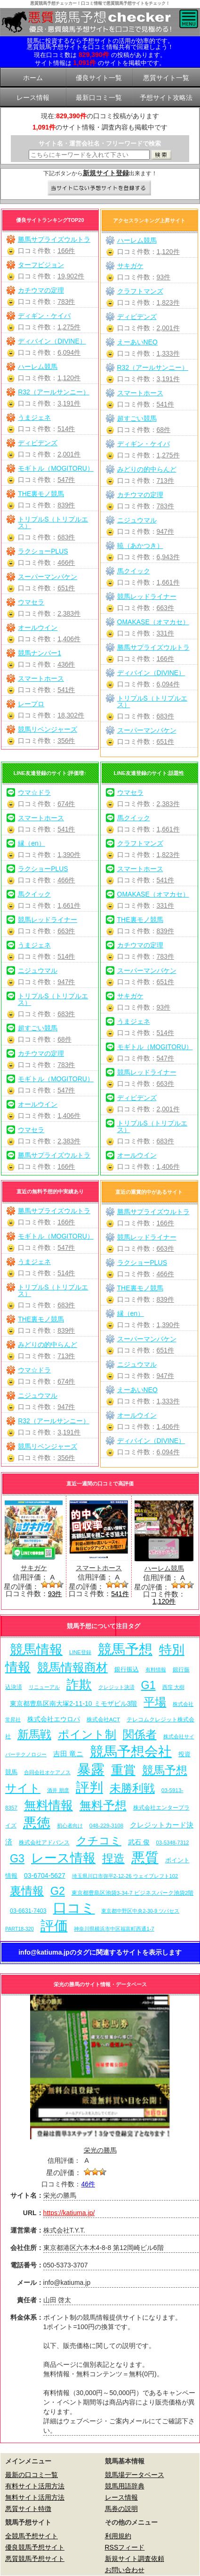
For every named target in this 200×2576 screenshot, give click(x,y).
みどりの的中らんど (146, 469)
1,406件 (68, 639)
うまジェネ (34, 417)
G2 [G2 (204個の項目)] (57, 1891)
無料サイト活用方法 (34, 2497)
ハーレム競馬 (37, 366)
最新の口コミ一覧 (31, 2474)
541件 (66, 689)
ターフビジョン (41, 265)
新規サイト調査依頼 (134, 2558)
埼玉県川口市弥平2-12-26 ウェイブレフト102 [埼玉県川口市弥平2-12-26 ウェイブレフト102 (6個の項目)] (125, 1876)
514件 (66, 428)
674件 (66, 803)
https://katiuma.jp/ (69, 2213)
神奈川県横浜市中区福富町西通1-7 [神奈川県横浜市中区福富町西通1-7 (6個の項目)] (114, 1929)
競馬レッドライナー (146, 596)
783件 (66, 301)
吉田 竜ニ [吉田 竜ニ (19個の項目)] (68, 1754)
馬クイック (133, 571)
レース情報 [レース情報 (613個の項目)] (63, 1857)
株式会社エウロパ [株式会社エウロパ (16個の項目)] (53, 1719)
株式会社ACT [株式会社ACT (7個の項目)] (103, 1719)
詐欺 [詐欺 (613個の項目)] (79, 1684)
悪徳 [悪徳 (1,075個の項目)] (36, 1822)
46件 (88, 2184)
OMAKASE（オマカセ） (153, 622)
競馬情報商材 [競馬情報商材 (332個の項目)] (72, 1667)
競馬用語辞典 (124, 2486)
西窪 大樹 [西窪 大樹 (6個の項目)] (173, 1687)
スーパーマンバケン (47, 576)
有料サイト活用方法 (34, 2486)
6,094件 (68, 352)
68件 (164, 429)
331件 (165, 633)
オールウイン (37, 627)
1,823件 (168, 302)
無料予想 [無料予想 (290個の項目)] (103, 1805)
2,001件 (68, 454)
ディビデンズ (37, 443)
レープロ (31, 704)
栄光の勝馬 (100, 2150)
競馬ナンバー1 (39, 653)
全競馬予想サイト (31, 2536)
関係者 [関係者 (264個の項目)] (140, 1734)
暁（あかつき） (140, 545)
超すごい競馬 (137, 418)
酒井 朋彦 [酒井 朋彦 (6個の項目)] (58, 1790)
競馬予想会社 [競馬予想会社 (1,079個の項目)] (131, 1751)
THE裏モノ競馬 (41, 493)
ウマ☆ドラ (34, 792)
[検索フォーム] (89, 155)
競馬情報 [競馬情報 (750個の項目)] (36, 1649)
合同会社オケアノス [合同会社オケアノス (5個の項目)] (47, 1772)
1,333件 (168, 353)
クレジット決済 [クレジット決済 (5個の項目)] (116, 1687)
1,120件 (68, 378)
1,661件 (168, 582)
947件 (165, 531)
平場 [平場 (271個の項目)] (155, 1702)
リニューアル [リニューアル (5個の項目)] (44, 1687)
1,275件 (68, 327)
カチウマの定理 (41, 290)
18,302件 (70, 715)
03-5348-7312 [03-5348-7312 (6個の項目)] (172, 1842)
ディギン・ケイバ (44, 315)
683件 (66, 537)
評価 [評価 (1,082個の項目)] (54, 1925)
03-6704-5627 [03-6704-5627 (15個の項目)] (44, 1875)
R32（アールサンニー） (53, 392)
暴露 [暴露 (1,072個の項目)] (90, 1769)
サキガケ (130, 265)
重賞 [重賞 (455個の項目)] (123, 1770)
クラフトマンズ (140, 291)
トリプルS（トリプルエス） (53, 522)
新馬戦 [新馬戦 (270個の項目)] (34, 1734)
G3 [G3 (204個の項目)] (17, 1858)
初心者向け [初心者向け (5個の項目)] (70, 1825)
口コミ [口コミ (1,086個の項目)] (74, 1908)
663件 (165, 607)
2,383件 (68, 613)
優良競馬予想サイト (34, 2547)
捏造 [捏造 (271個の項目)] (113, 1858)
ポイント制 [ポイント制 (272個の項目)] (87, 1734)
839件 (66, 505)
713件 (165, 480)
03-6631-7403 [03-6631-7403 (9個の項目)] (28, 1911)
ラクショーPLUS (43, 551)
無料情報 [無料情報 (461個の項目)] (48, 1805)
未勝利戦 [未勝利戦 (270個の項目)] (132, 1788)
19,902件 (70, 276)
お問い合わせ (124, 2570)
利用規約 (118, 2536)
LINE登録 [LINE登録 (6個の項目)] (80, 1652)
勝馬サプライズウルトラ (54, 239)
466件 (66, 562)
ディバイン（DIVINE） (52, 341)
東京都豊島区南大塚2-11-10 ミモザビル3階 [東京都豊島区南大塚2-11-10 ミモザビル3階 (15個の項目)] (73, 1703)
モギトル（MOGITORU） (56, 468)
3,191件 (68, 403)
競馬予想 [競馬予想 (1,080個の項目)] (125, 1649)
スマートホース (41, 678)
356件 (66, 740)
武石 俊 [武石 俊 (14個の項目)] (139, 1842)
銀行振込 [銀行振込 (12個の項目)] (126, 1669)
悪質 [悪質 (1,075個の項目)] (145, 1857)
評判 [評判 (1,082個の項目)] (89, 1787)
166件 (66, 250)
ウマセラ (31, 602)
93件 (164, 277)
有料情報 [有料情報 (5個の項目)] (155, 1669)
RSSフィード (125, 2547)
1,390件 (68, 854)
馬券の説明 (121, 2508)
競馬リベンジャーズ (47, 729)
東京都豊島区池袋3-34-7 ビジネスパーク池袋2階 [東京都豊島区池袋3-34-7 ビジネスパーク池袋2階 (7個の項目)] (132, 1893)
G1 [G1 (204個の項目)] (148, 1685)
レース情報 (121, 2497)
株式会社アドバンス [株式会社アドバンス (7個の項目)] (44, 1842)
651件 (66, 588)
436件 (66, 664)
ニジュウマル (137, 520)
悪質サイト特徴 (28, 2508)
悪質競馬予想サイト (34, 2558)
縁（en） (31, 843)
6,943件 (168, 557)
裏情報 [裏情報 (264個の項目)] (27, 1890)
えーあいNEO (137, 342)
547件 (66, 479)
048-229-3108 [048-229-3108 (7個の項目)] (106, 1825)
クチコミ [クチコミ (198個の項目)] (98, 1840)
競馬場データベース (134, 2474)
